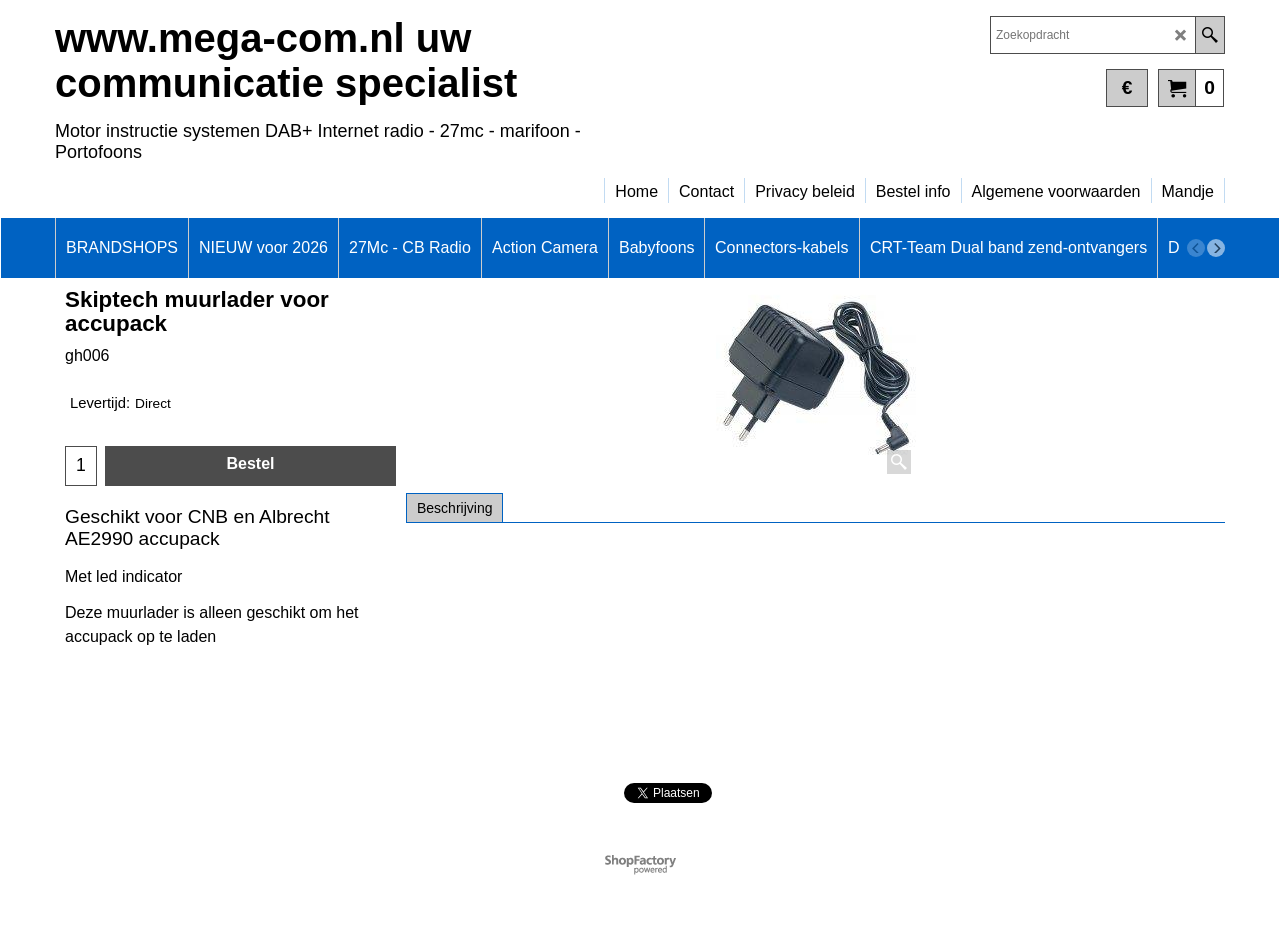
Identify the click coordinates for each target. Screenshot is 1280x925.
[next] (1216, 248)
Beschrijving (454, 508)
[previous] (1196, 248)
